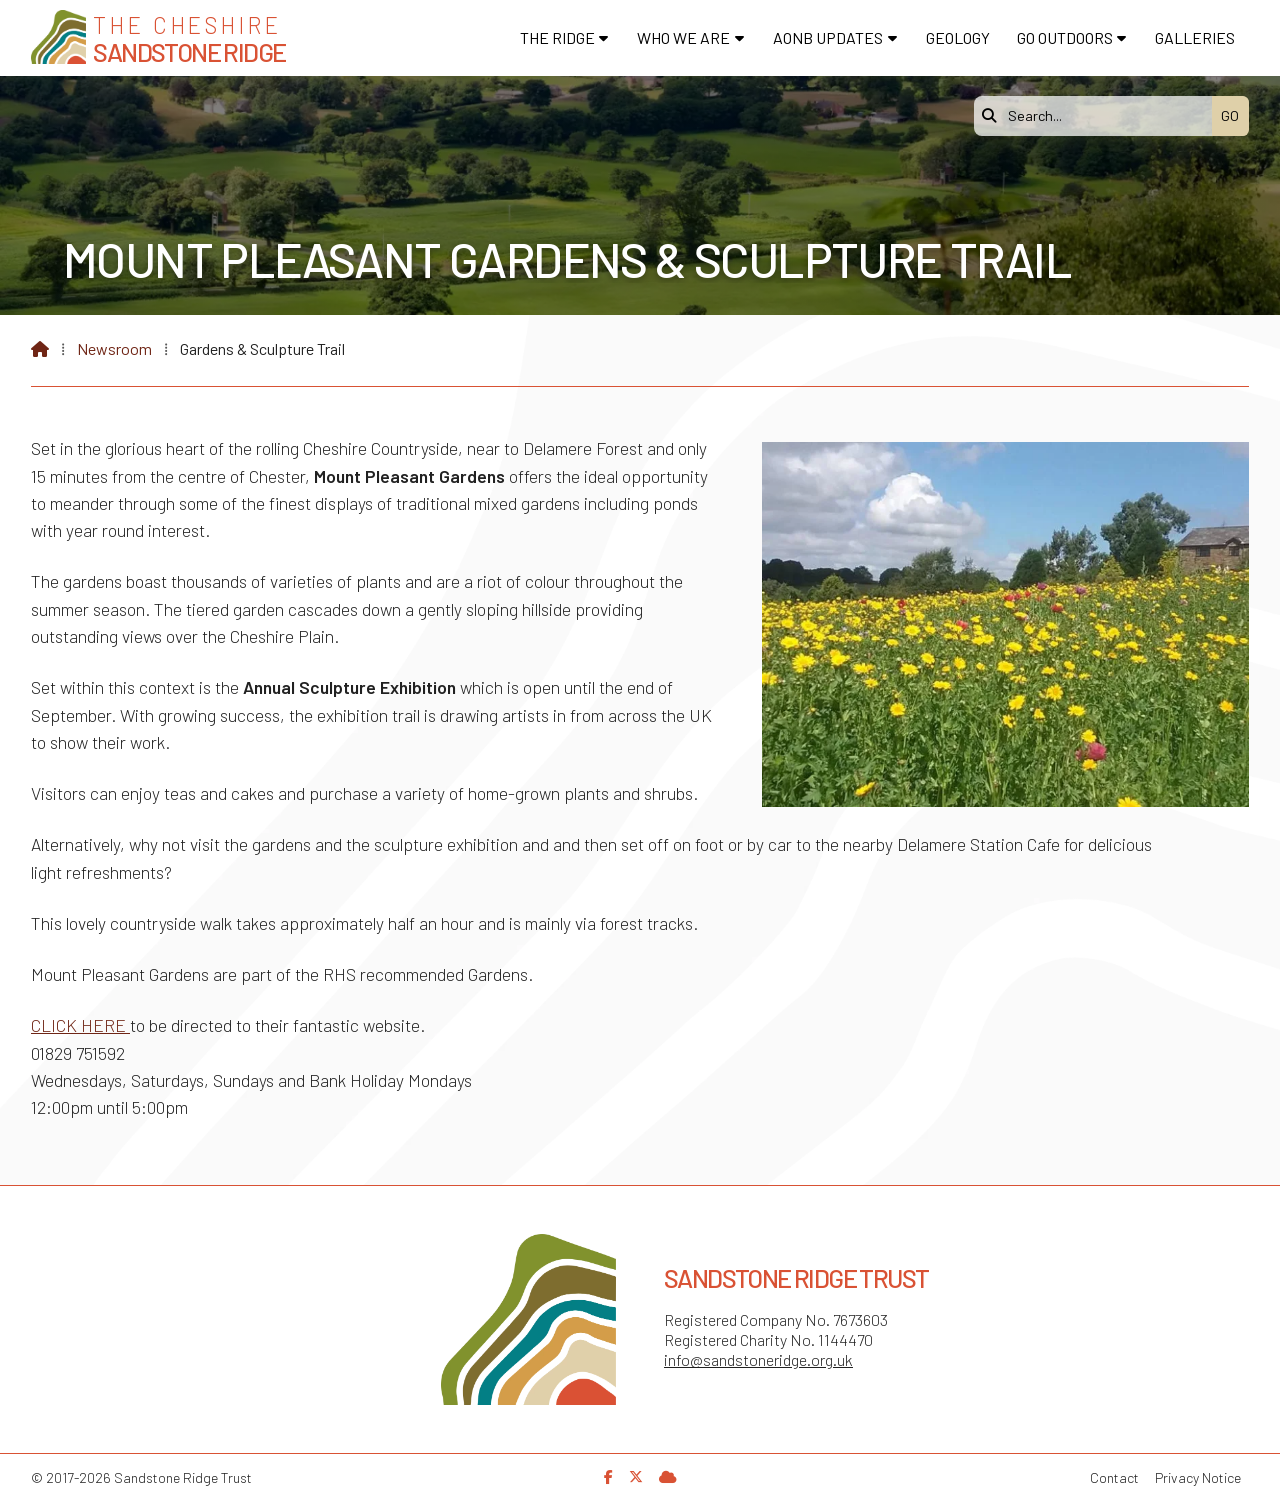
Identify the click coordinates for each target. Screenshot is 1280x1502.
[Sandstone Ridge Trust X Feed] (636, 1476)
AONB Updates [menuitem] (828, 37)
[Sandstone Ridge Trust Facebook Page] (608, 1476)
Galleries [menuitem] (1195, 37)
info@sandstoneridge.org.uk (758, 1359)
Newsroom (114, 348)
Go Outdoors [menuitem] (1065, 37)
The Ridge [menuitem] (557, 37)
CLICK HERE (80, 1025)
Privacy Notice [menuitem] (1198, 1477)
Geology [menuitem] (958, 37)
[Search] (1098, 116)
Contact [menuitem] (1114, 1477)
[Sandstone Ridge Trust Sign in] (668, 1476)
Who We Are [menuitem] (683, 37)
